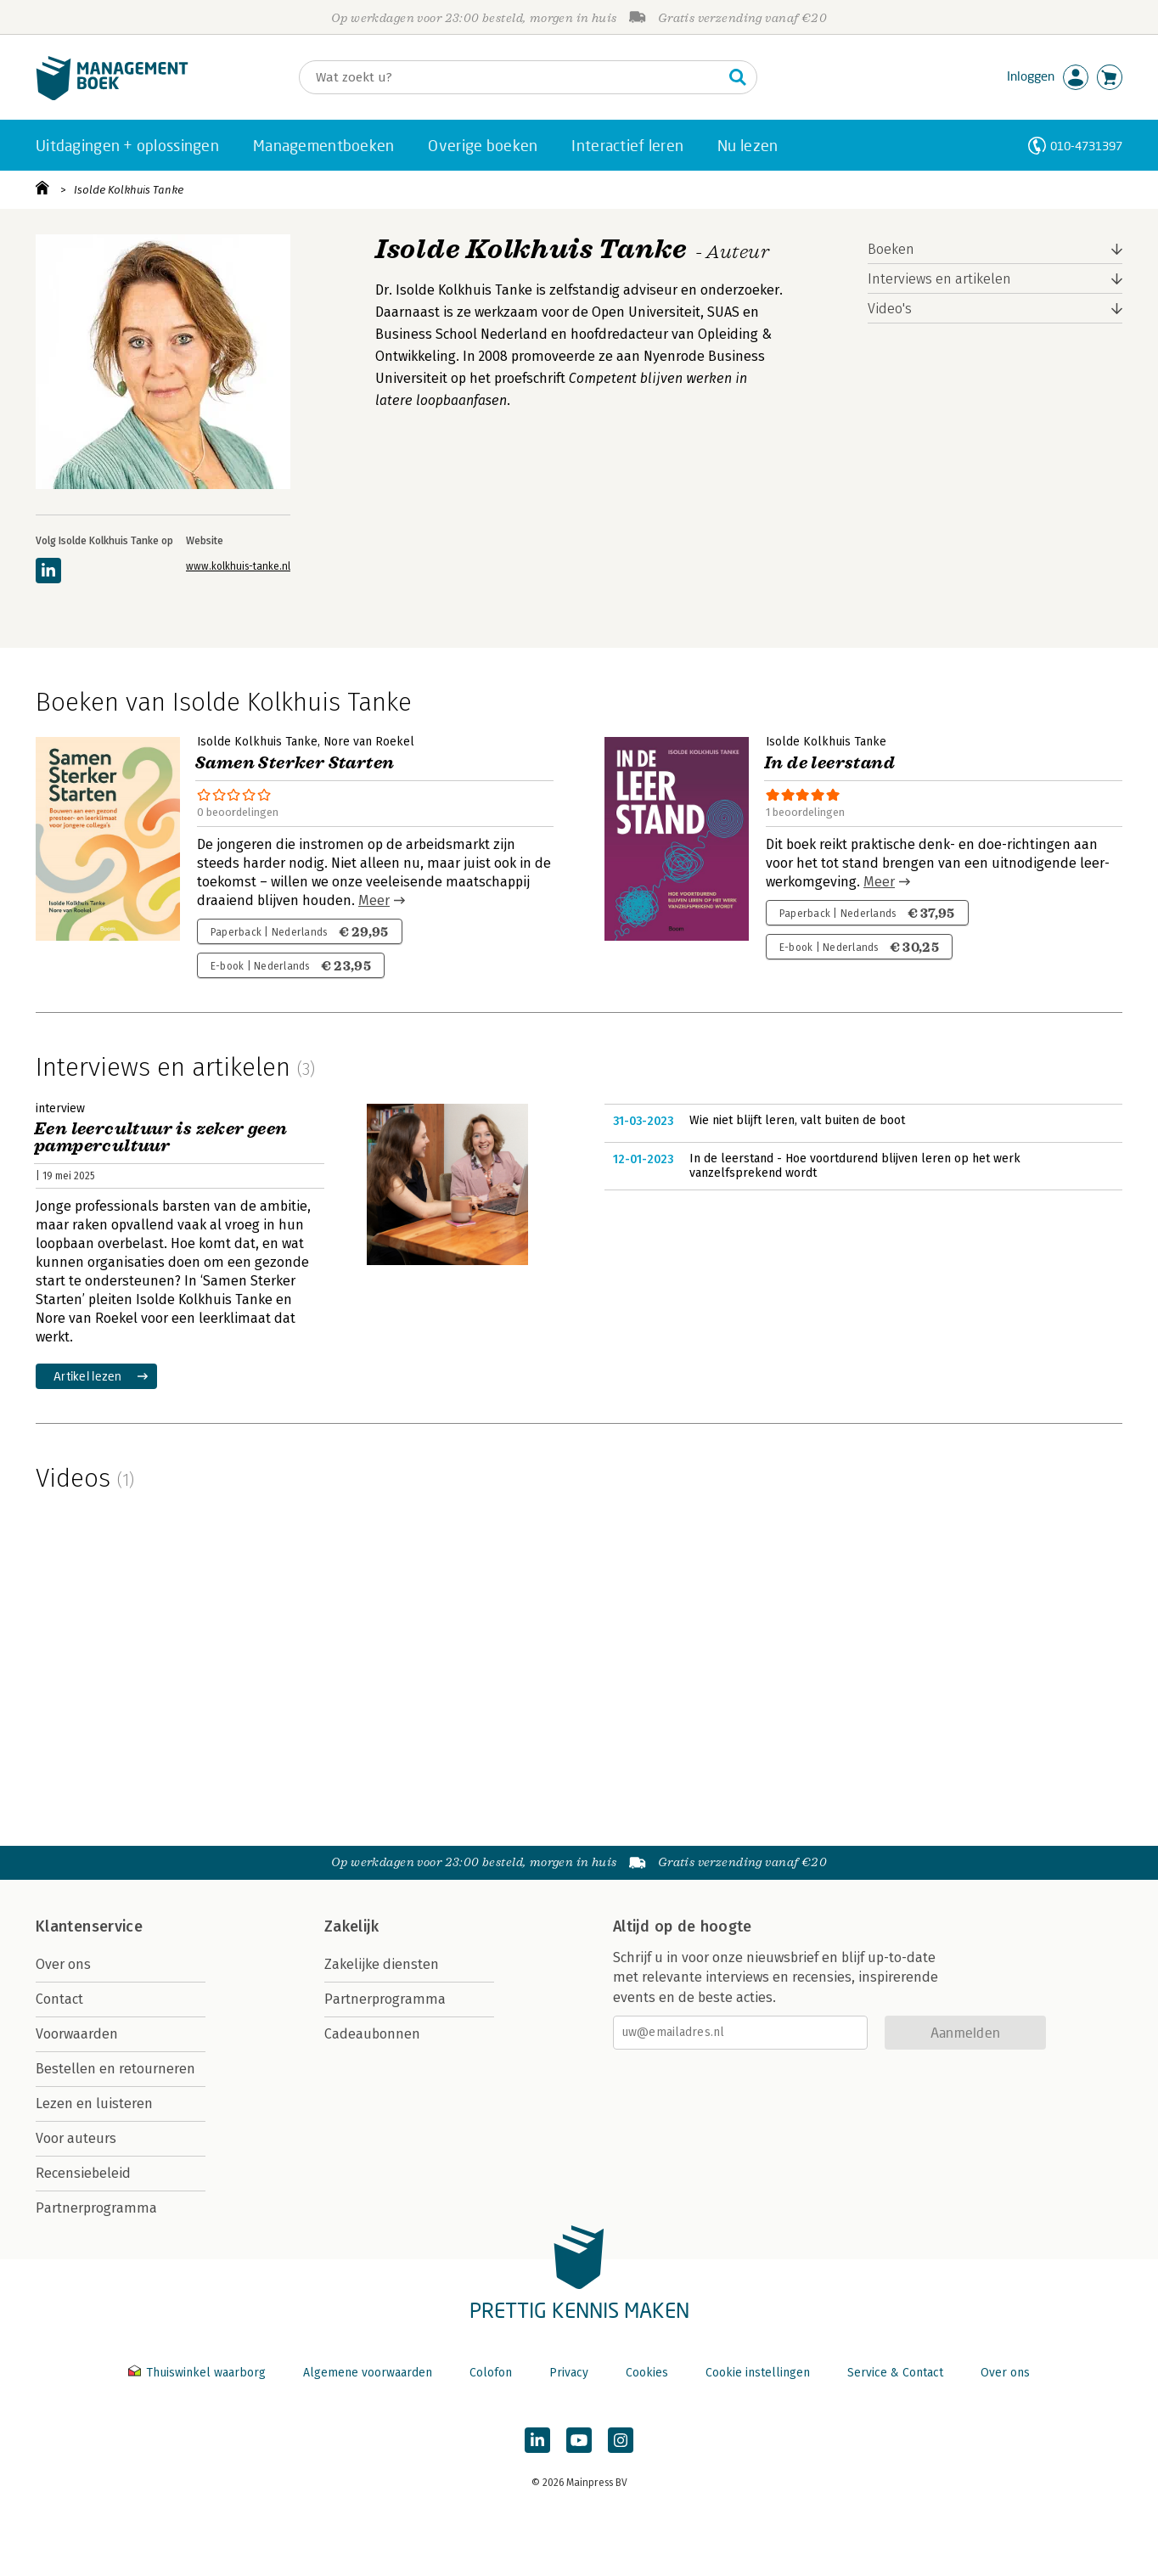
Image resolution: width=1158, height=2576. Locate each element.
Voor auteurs (76, 2138)
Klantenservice (89, 1926)
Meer (374, 900)
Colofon (490, 2372)
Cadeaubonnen (372, 2034)
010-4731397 (1086, 145)
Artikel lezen (87, 1376)
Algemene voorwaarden (367, 2372)
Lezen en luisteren (94, 2103)
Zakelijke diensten (381, 1964)
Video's (890, 309)
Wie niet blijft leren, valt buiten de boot (797, 1120)
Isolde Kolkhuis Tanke (128, 189)
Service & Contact (895, 2372)
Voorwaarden (77, 2034)
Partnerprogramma (96, 2208)
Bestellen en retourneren (115, 2069)
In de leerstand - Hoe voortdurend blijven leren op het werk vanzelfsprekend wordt (854, 1166)
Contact (59, 1999)
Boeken (891, 249)
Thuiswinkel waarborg (198, 2372)
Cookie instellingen (757, 2372)
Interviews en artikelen (939, 279)
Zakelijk (351, 1926)
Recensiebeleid (83, 2173)
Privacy (568, 2372)
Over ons (63, 1964)
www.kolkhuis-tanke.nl (238, 566)
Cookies (647, 2372)
